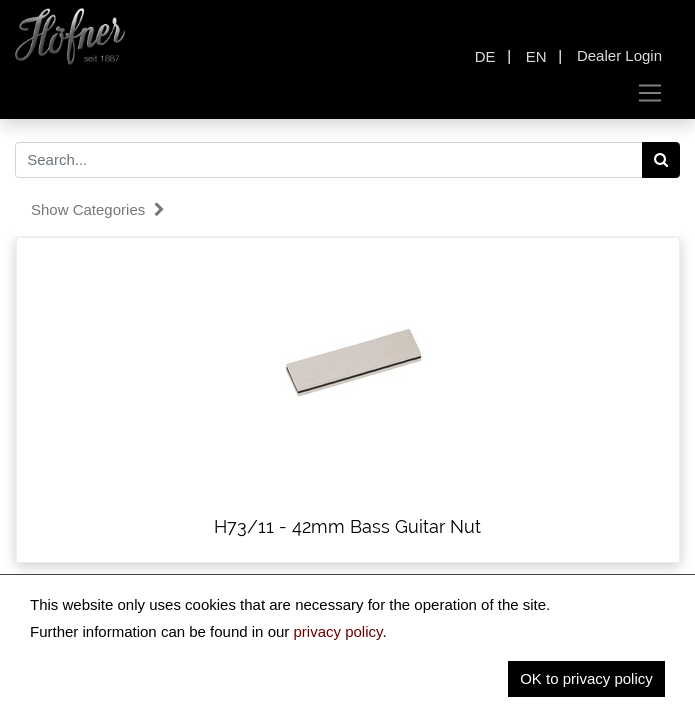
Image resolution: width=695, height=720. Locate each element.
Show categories (98, 209)
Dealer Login (619, 55)
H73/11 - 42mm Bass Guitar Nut (347, 526)
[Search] (661, 160)
